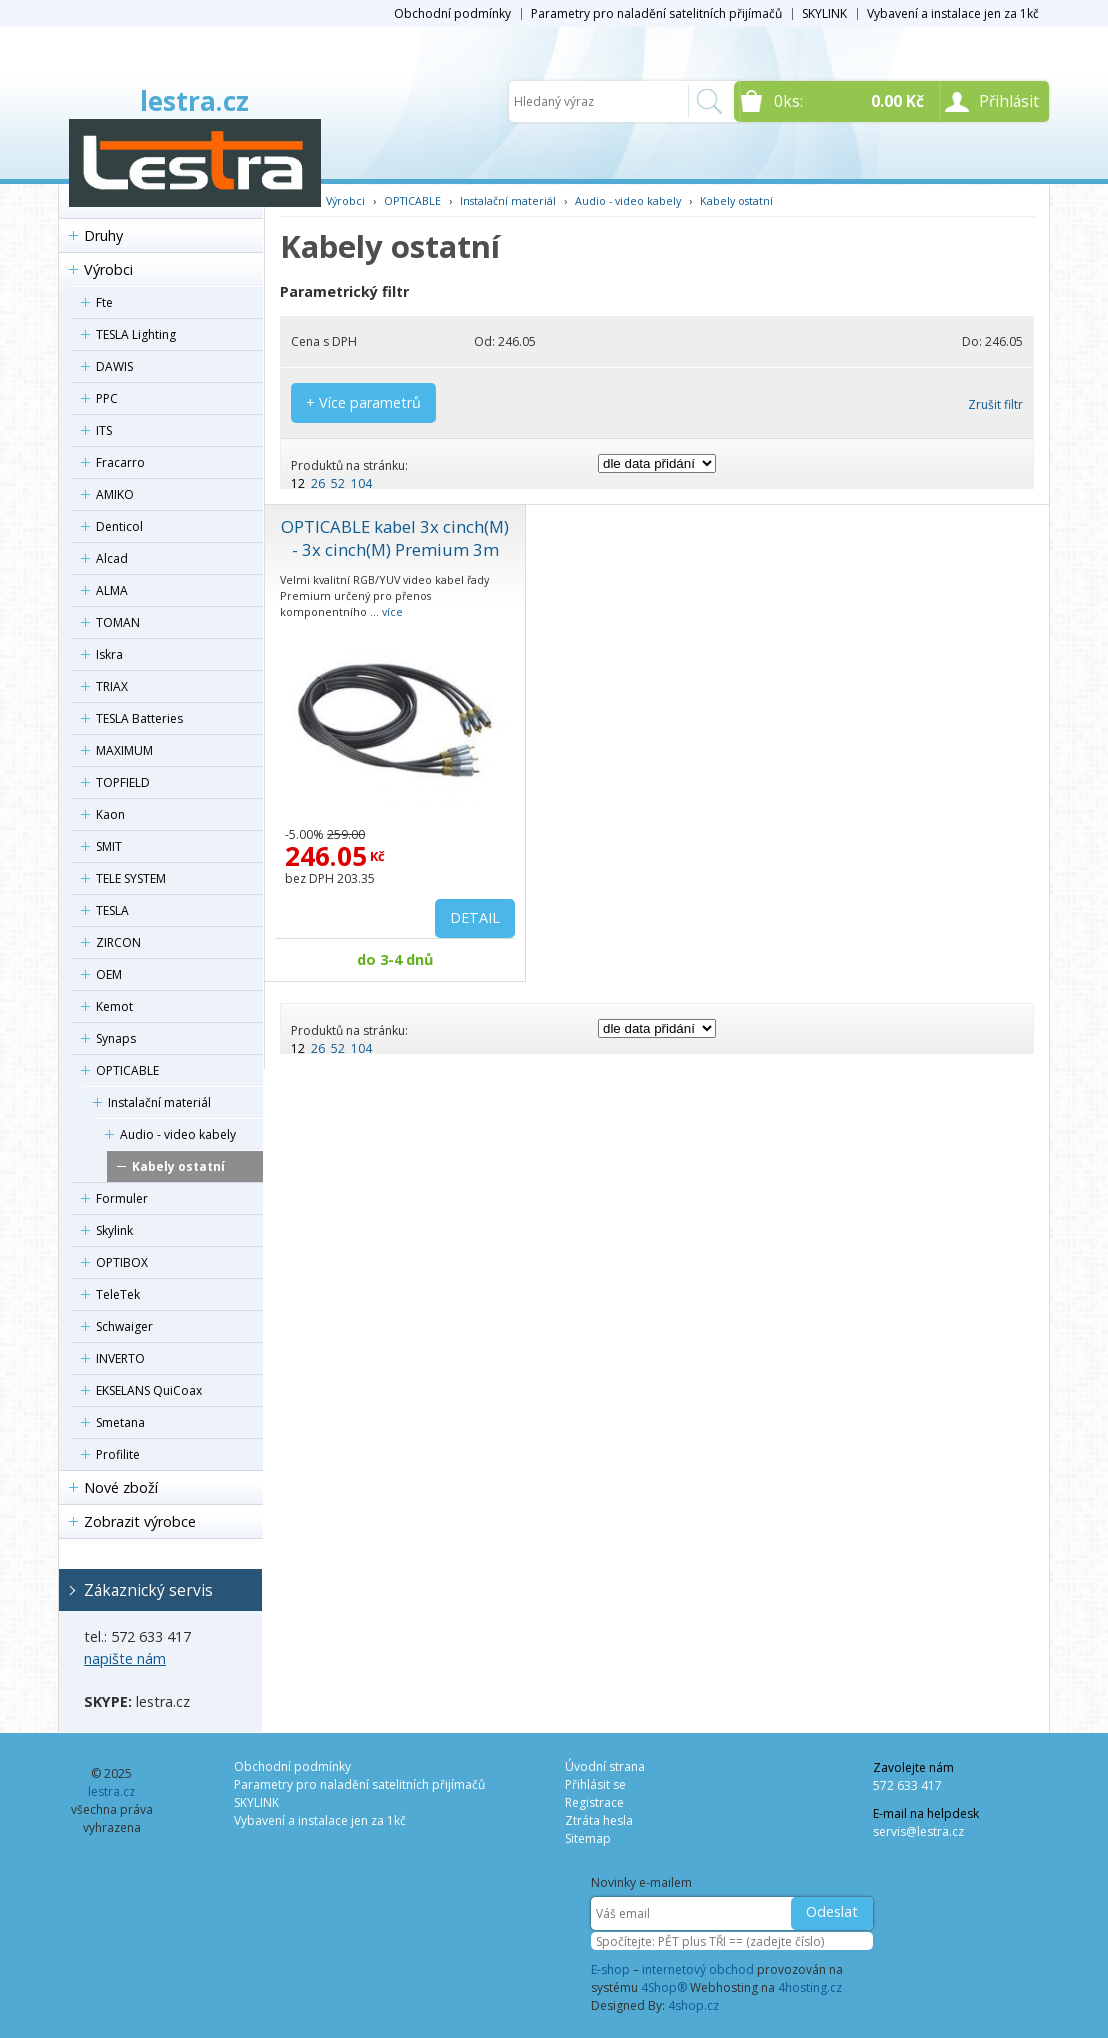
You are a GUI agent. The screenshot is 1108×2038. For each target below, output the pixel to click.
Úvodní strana (605, 1766)
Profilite (118, 1454)
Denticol (119, 526)
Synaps (116, 1038)
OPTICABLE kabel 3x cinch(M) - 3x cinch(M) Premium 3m (395, 538)
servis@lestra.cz (918, 1831)
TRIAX (112, 686)
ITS (104, 430)
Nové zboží (121, 1487)
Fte (104, 302)
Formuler (122, 1198)
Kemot (114, 1006)
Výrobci (108, 269)
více (392, 611)
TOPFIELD (123, 782)
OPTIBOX (122, 1262)
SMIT (109, 846)
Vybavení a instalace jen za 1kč (953, 13)
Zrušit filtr (995, 404)
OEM (109, 974)
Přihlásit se (595, 1784)
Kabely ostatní (178, 1166)
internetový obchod (698, 1969)
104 (361, 483)
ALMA (112, 590)
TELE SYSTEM (131, 878)
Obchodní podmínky (452, 13)
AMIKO (115, 494)
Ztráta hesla (599, 1820)
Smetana (120, 1422)
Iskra (109, 654)
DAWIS (114, 366)
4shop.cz (693, 2005)
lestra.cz (194, 101)
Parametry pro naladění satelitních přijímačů (656, 13)
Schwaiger (124, 1326)
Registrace (594, 1802)
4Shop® (664, 1987)
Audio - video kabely (178, 1134)
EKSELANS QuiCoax (149, 1390)
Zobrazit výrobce (140, 1521)
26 (318, 483)
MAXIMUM (124, 750)
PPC (107, 398)
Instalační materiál (159, 1102)
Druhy (103, 235)
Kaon (110, 814)
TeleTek (118, 1294)
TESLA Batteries (139, 718)
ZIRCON (118, 942)
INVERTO (120, 1358)
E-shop (610, 1969)
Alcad (112, 558)
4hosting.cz (810, 1987)
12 (298, 483)
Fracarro (120, 462)
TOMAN (118, 622)
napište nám (125, 1658)
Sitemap (588, 1838)
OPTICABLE (127, 1070)
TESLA (112, 910)
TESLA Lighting (136, 334)
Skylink (114, 1230)
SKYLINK (824, 13)
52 (338, 483)
